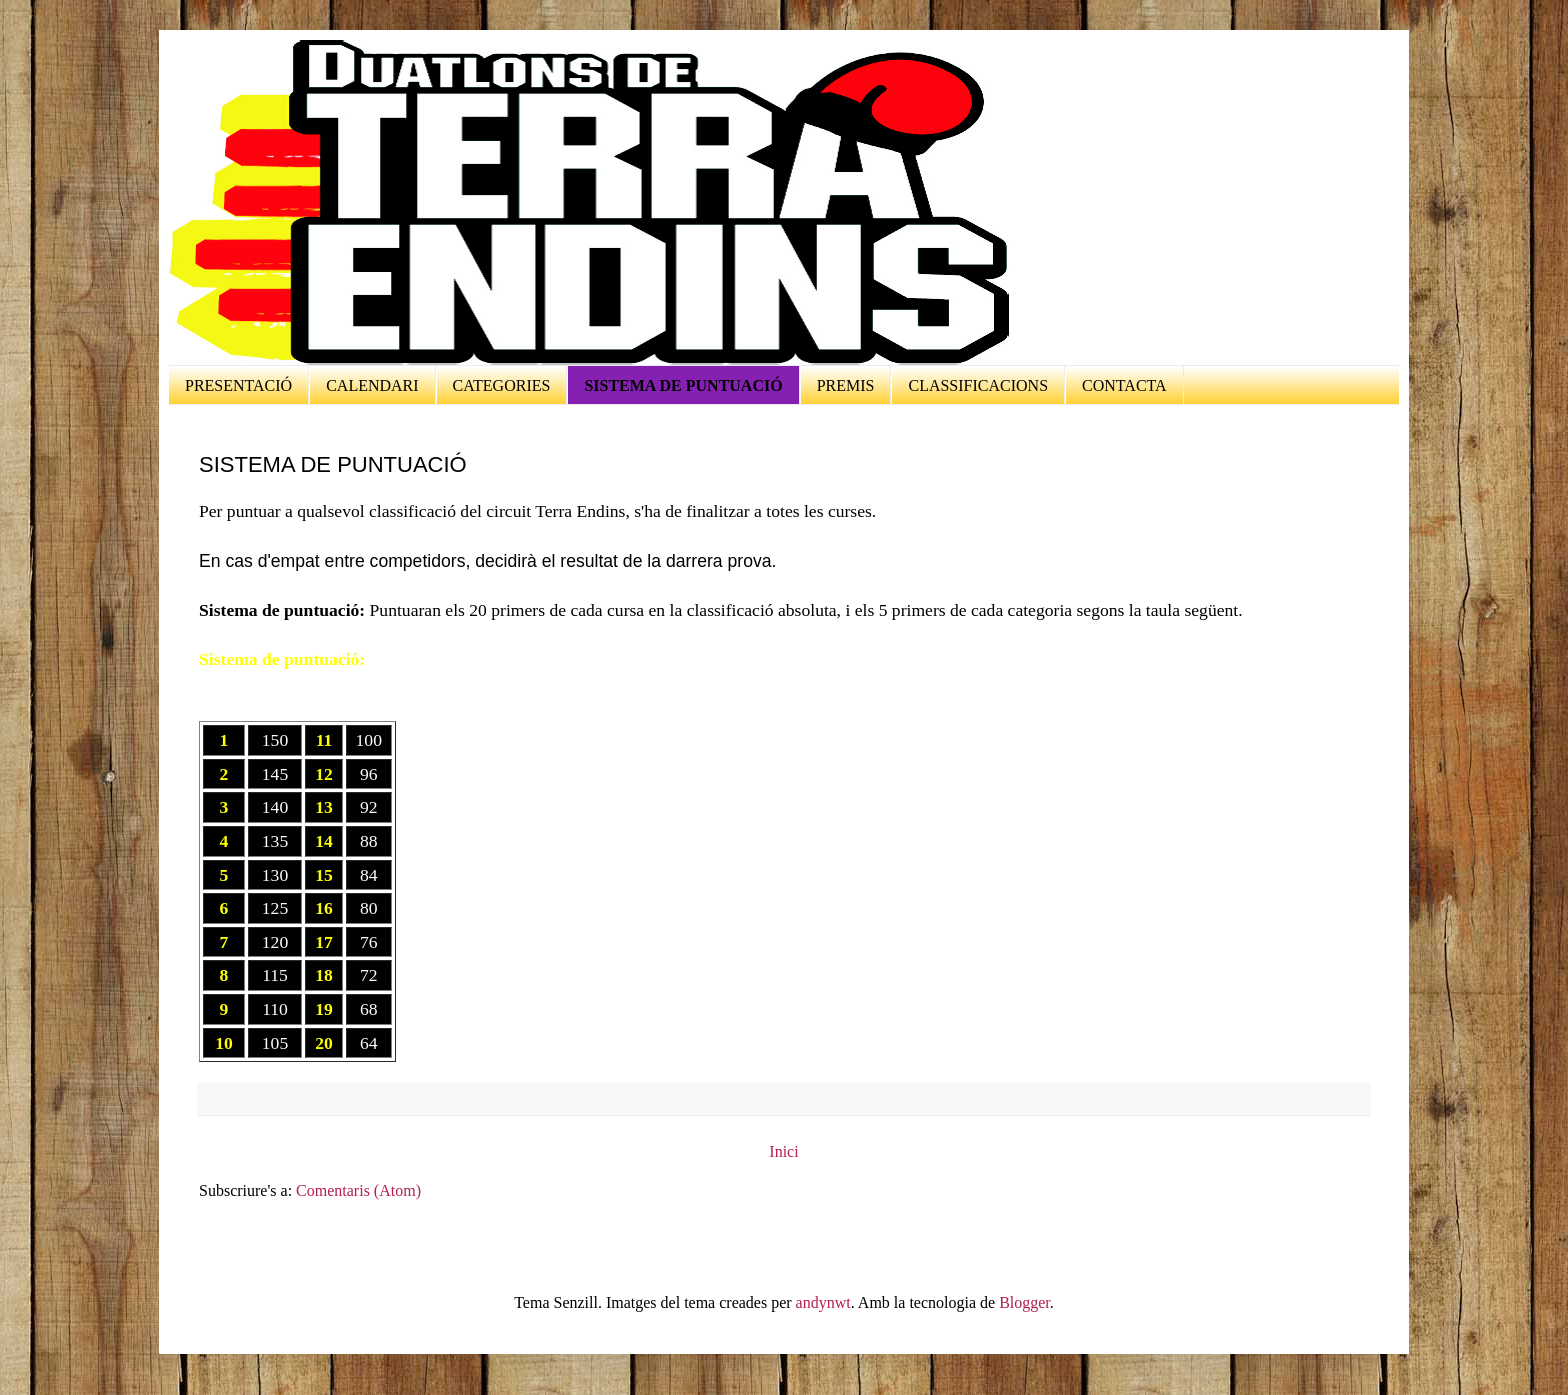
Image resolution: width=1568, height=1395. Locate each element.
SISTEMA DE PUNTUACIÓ (683, 385)
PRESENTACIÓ (238, 385)
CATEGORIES (502, 385)
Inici (783, 1151)
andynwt (823, 1302)
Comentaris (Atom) (358, 1190)
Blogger (1024, 1302)
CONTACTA (1124, 385)
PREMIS (846, 385)
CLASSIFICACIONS (978, 385)
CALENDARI (372, 385)
